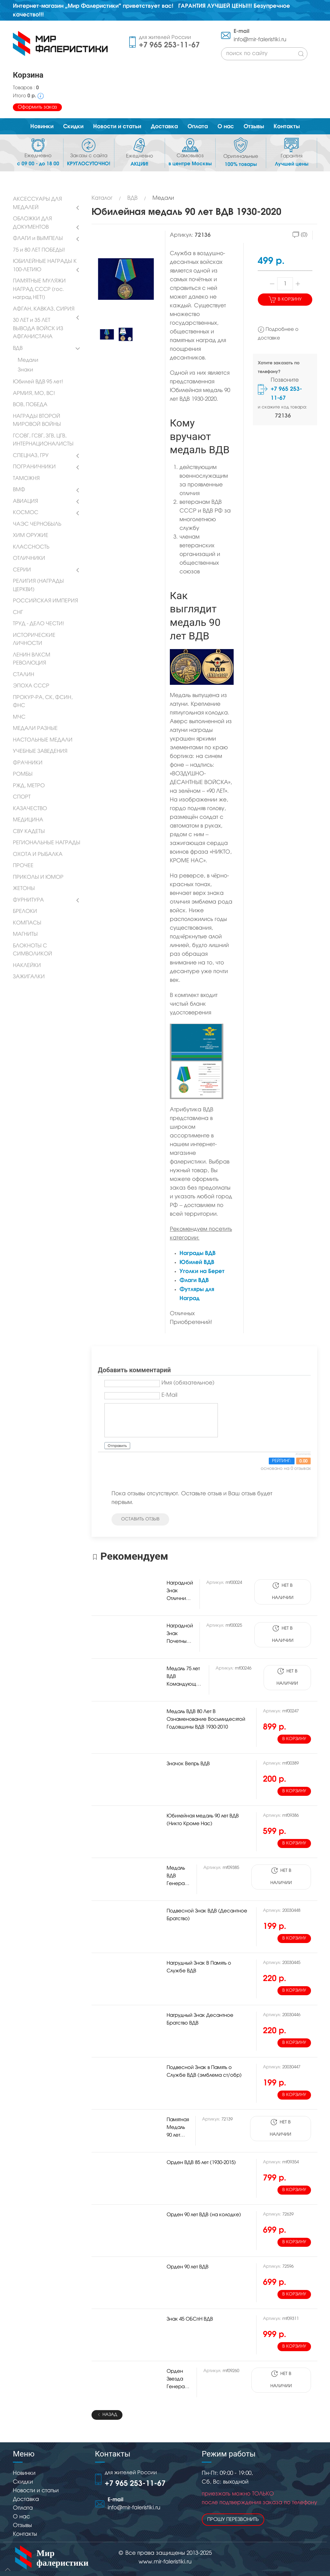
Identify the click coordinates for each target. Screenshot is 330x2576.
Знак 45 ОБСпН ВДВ (190, 2319)
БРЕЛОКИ (25, 911)
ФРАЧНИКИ (28, 763)
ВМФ (19, 490)
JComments (303, 1454)
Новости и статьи (36, 2491)
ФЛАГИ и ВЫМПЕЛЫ (38, 238)
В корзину (285, 299)
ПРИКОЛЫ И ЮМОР (38, 877)
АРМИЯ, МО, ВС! (34, 393)
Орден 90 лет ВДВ (188, 2267)
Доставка (26, 2499)
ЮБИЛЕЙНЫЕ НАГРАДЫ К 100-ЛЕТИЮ (45, 266)
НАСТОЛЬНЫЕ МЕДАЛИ (43, 740)
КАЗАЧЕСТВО (30, 808)
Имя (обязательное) (187, 1383)
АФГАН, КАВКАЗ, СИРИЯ (43, 309)
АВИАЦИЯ (25, 501)
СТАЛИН (23, 674)
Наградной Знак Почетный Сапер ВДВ (180, 1641)
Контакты (25, 2534)
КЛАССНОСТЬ (31, 547)
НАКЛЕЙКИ (27, 965)
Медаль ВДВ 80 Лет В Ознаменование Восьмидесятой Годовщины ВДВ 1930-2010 (206, 1719)
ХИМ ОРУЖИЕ (30, 535)
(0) (300, 235)
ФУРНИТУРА (28, 900)
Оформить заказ (37, 107)
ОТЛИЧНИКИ (29, 558)
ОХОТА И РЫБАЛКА (38, 854)
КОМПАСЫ (27, 923)
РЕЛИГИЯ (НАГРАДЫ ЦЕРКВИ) (38, 585)
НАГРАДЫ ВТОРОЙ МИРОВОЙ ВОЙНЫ (37, 420)
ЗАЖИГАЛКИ (29, 977)
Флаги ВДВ (194, 1280)
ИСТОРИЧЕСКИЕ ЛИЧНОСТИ (34, 639)
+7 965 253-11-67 (169, 45)
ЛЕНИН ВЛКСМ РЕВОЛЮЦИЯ (31, 659)
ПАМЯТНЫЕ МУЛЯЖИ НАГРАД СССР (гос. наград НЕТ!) (39, 289)
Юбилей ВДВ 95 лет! (38, 382)
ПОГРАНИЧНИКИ (34, 467)
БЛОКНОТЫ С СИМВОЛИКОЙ (32, 950)
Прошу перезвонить (233, 2519)
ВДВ (18, 348)
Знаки (25, 370)
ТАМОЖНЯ (26, 478)
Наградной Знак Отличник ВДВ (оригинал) (180, 1598)
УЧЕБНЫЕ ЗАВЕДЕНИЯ (40, 751)
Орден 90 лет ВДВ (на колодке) (204, 2215)
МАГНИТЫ (25, 934)
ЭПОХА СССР (31, 686)
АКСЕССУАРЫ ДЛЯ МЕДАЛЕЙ (37, 203)
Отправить (117, 1445)
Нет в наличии (283, 1591)
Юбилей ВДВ (197, 1262)
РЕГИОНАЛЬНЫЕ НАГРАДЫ (46, 843)
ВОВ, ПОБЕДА (30, 404)
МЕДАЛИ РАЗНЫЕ (35, 728)
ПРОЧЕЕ (23, 865)
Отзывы (22, 2525)
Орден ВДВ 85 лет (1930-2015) (201, 2162)
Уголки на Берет (202, 1271)
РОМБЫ (23, 774)
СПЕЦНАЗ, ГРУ (31, 455)
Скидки (23, 2482)
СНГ (18, 612)
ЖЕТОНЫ (24, 888)
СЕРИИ (22, 570)
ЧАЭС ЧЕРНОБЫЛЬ (37, 524)
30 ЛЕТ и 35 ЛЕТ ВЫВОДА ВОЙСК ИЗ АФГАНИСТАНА (38, 329)
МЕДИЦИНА (28, 820)
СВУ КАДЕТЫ (29, 831)
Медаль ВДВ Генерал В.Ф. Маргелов (178, 1883)
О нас (21, 2517)
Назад (107, 2414)
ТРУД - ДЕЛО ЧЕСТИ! (38, 624)
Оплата (23, 2508)
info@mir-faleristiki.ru (260, 40)
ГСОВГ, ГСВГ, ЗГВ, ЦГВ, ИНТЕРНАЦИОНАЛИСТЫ (43, 440)
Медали (28, 360)
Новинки (24, 2473)
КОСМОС (25, 512)
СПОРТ (22, 797)
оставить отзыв (140, 1519)
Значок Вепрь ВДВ (188, 1764)
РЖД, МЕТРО (29, 786)
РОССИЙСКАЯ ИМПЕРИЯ (45, 601)
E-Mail (169, 1395)
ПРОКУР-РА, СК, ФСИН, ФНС (43, 702)
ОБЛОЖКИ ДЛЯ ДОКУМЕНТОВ (32, 223)
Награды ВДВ (198, 1253)
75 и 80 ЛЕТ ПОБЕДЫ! (39, 250)
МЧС (19, 717)
